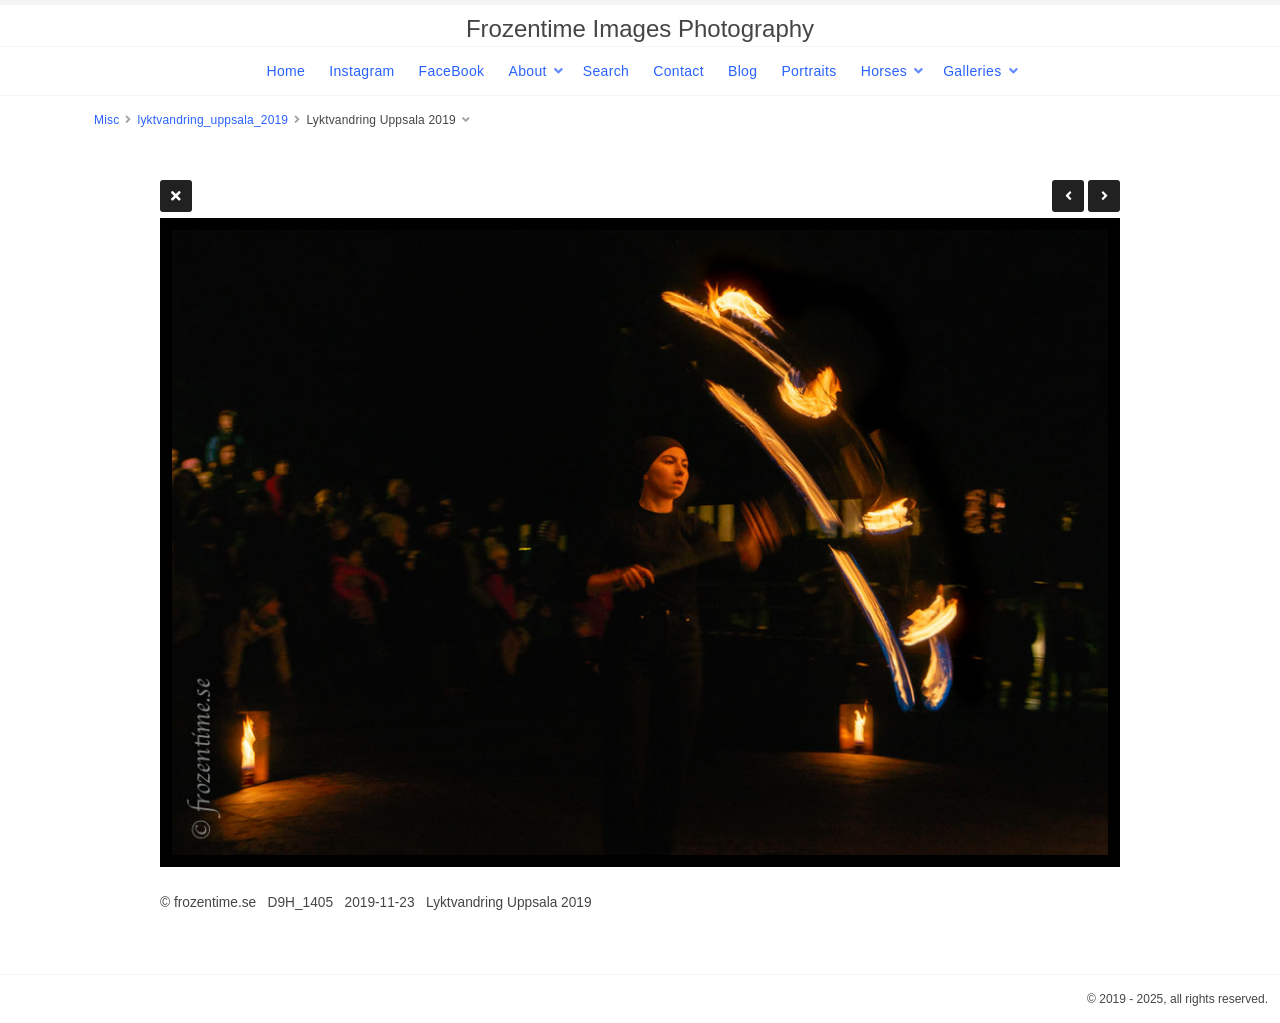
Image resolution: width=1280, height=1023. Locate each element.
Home (285, 71)
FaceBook (452, 71)
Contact (678, 71)
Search (606, 71)
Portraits (808, 71)
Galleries (972, 71)
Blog (742, 71)
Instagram (361, 71)
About (527, 71)
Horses (884, 71)
